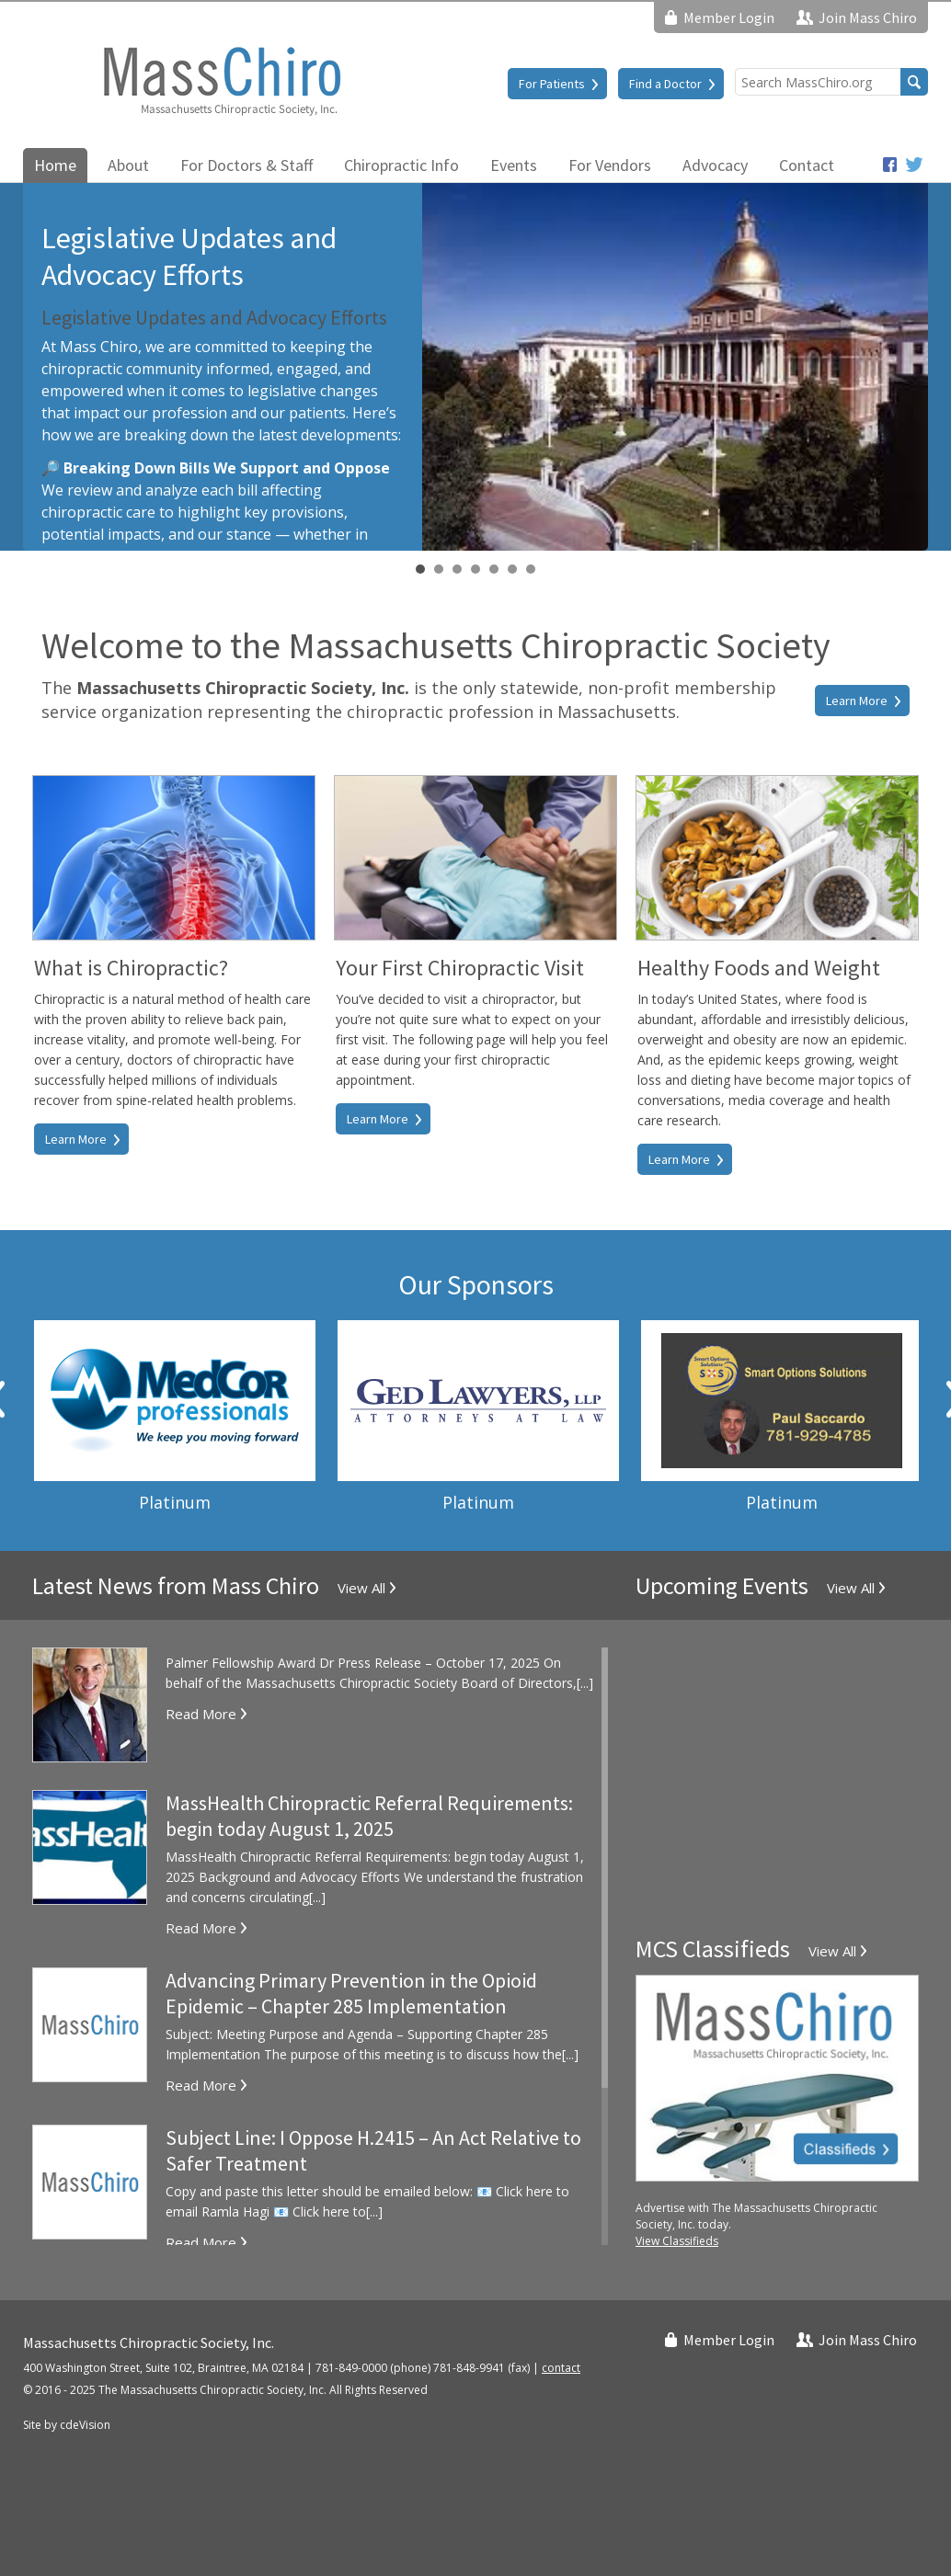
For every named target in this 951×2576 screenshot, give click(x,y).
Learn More (857, 700)
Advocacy (715, 165)
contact (561, 2368)
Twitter (914, 164)
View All (361, 1588)
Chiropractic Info (401, 165)
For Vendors (609, 165)
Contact (806, 165)
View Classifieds (677, 2241)
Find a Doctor (665, 83)
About (128, 165)
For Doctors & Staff (246, 165)
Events (513, 165)
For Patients (552, 83)
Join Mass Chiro (868, 17)
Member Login (728, 17)
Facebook (889, 164)
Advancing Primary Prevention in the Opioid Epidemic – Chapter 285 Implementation (351, 1993)
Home (55, 165)
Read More (201, 1713)
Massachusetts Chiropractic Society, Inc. (221, 80)
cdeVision (85, 2425)
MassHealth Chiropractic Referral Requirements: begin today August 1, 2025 (369, 1815)
